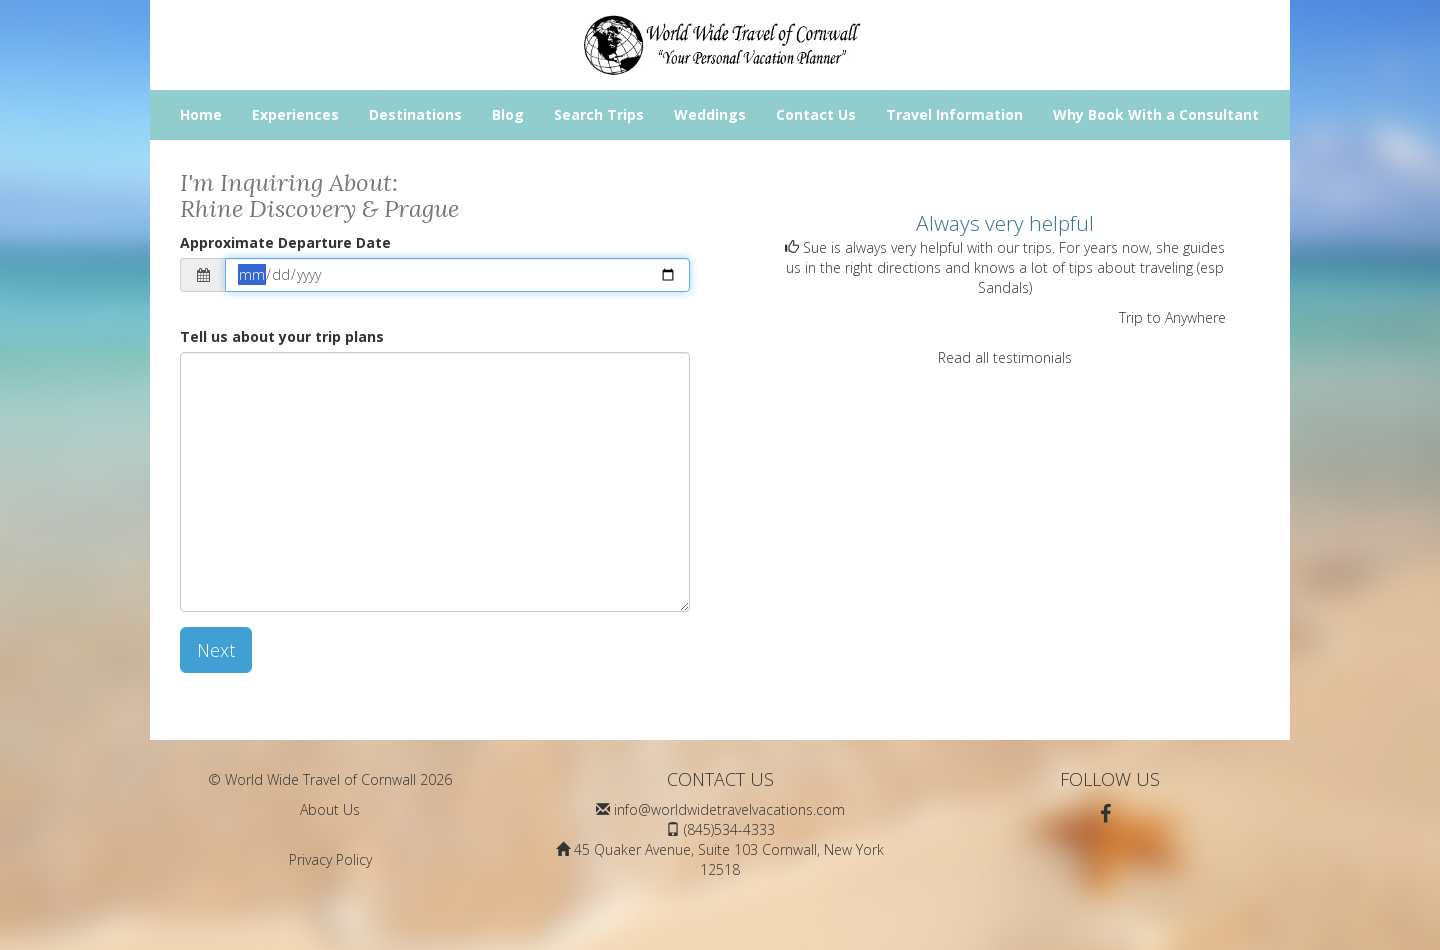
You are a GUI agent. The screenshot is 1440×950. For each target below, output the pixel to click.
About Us (330, 809)
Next (216, 650)
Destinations (415, 114)
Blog (508, 114)
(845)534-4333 (729, 829)
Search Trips (599, 114)
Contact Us (816, 114)
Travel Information (954, 114)
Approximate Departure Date (285, 242)
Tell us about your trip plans (282, 336)
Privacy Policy (330, 859)
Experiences (295, 114)
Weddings (710, 114)
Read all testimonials (1005, 357)
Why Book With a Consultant (1156, 114)
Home (201, 114)
